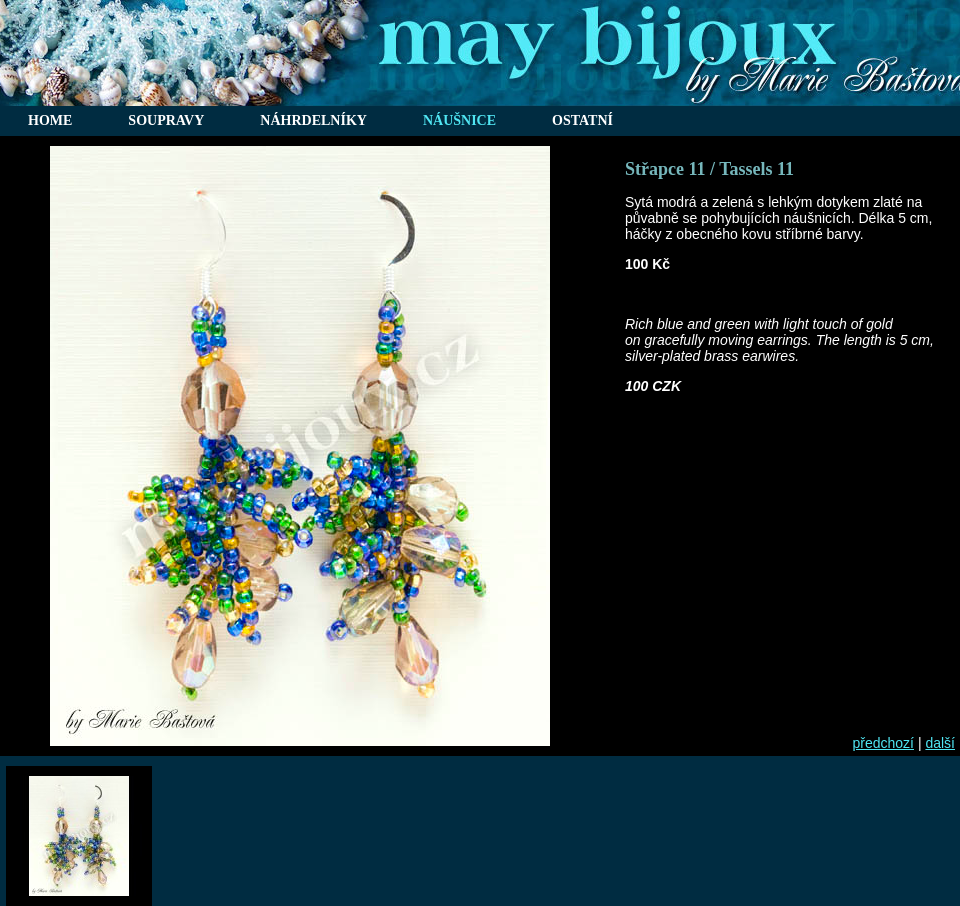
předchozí (883, 743)
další (940, 743)
